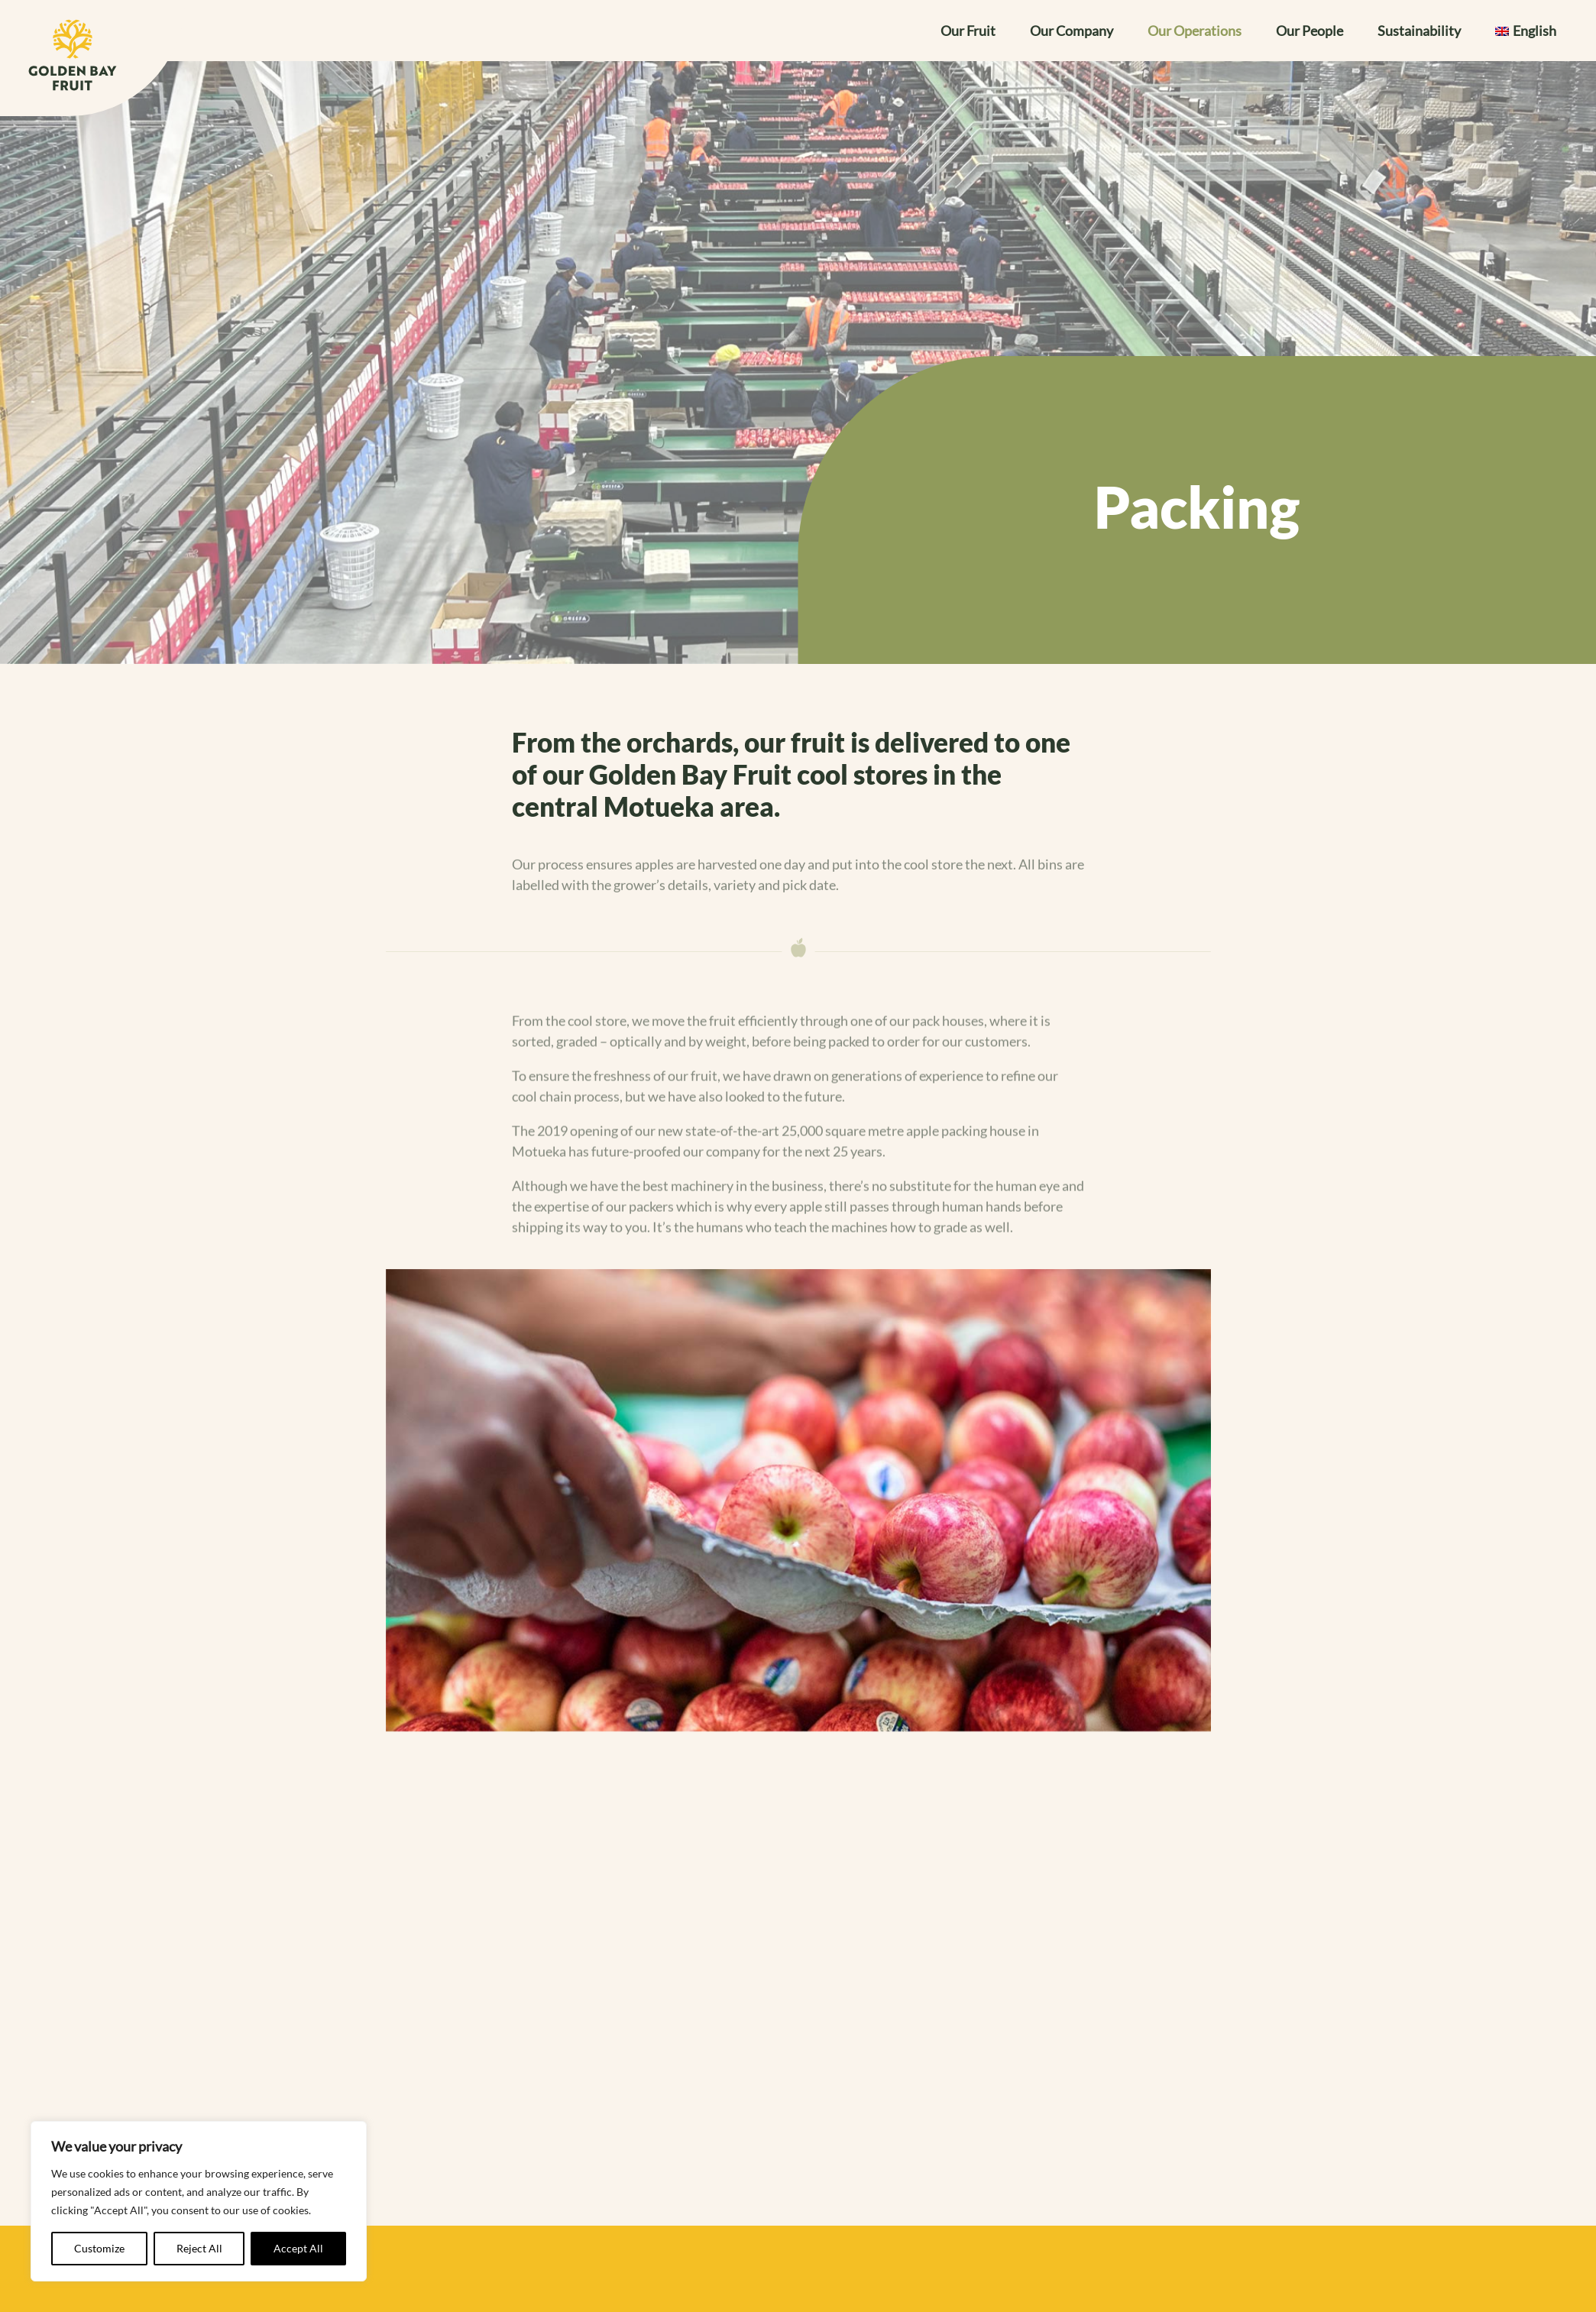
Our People (1309, 32)
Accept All (298, 2248)
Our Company (1071, 32)
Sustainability (1419, 32)
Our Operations (1195, 32)
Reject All (199, 2248)
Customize (99, 2248)
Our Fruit (967, 32)
